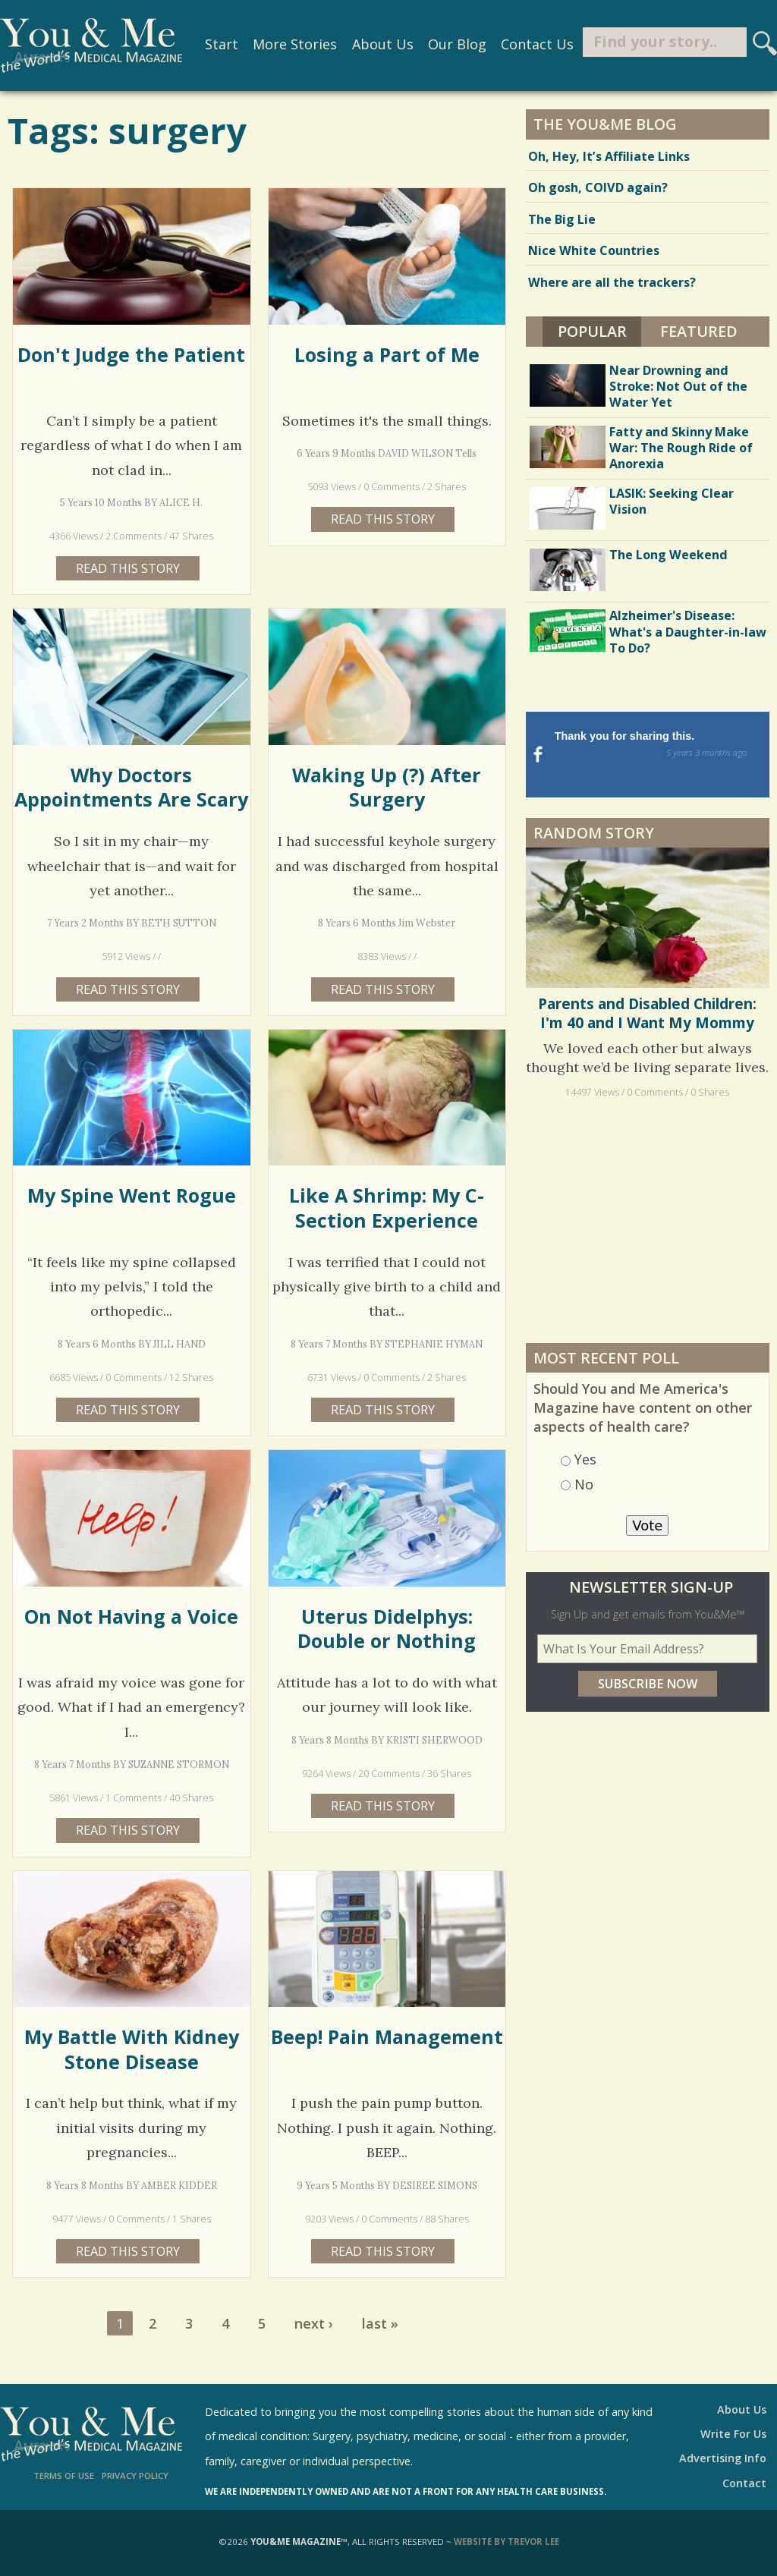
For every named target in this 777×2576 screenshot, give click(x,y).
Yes (585, 1439)
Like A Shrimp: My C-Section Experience (386, 1207)
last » (380, 2323)
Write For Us (733, 2434)
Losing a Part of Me (387, 354)
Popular (600, 328)
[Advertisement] (647, 1200)
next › (313, 2323)
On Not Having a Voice (131, 1616)
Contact (744, 2483)
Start (221, 44)
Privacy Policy (135, 2475)
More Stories (294, 44)
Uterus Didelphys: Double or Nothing (386, 1628)
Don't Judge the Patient (131, 354)
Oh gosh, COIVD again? (598, 187)
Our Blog (456, 44)
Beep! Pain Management (387, 2036)
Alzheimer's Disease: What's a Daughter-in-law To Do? (687, 631)
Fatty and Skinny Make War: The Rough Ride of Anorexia (681, 447)
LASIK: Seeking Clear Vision (671, 501)
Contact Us (536, 44)
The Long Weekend (668, 554)
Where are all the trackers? (612, 282)
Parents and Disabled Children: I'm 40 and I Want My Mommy (647, 993)
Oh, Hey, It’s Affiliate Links (609, 156)
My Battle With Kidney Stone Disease (131, 2049)
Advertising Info (722, 2458)
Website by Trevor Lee (506, 2541)
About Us (382, 44)
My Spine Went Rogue (131, 1195)
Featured (699, 331)
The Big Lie (562, 219)
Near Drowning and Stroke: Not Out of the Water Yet (678, 386)
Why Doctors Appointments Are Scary (131, 787)
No (583, 1464)
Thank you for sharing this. (660, 745)
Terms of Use (63, 2475)
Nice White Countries (593, 250)
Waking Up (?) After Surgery (386, 787)
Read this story (128, 568)
